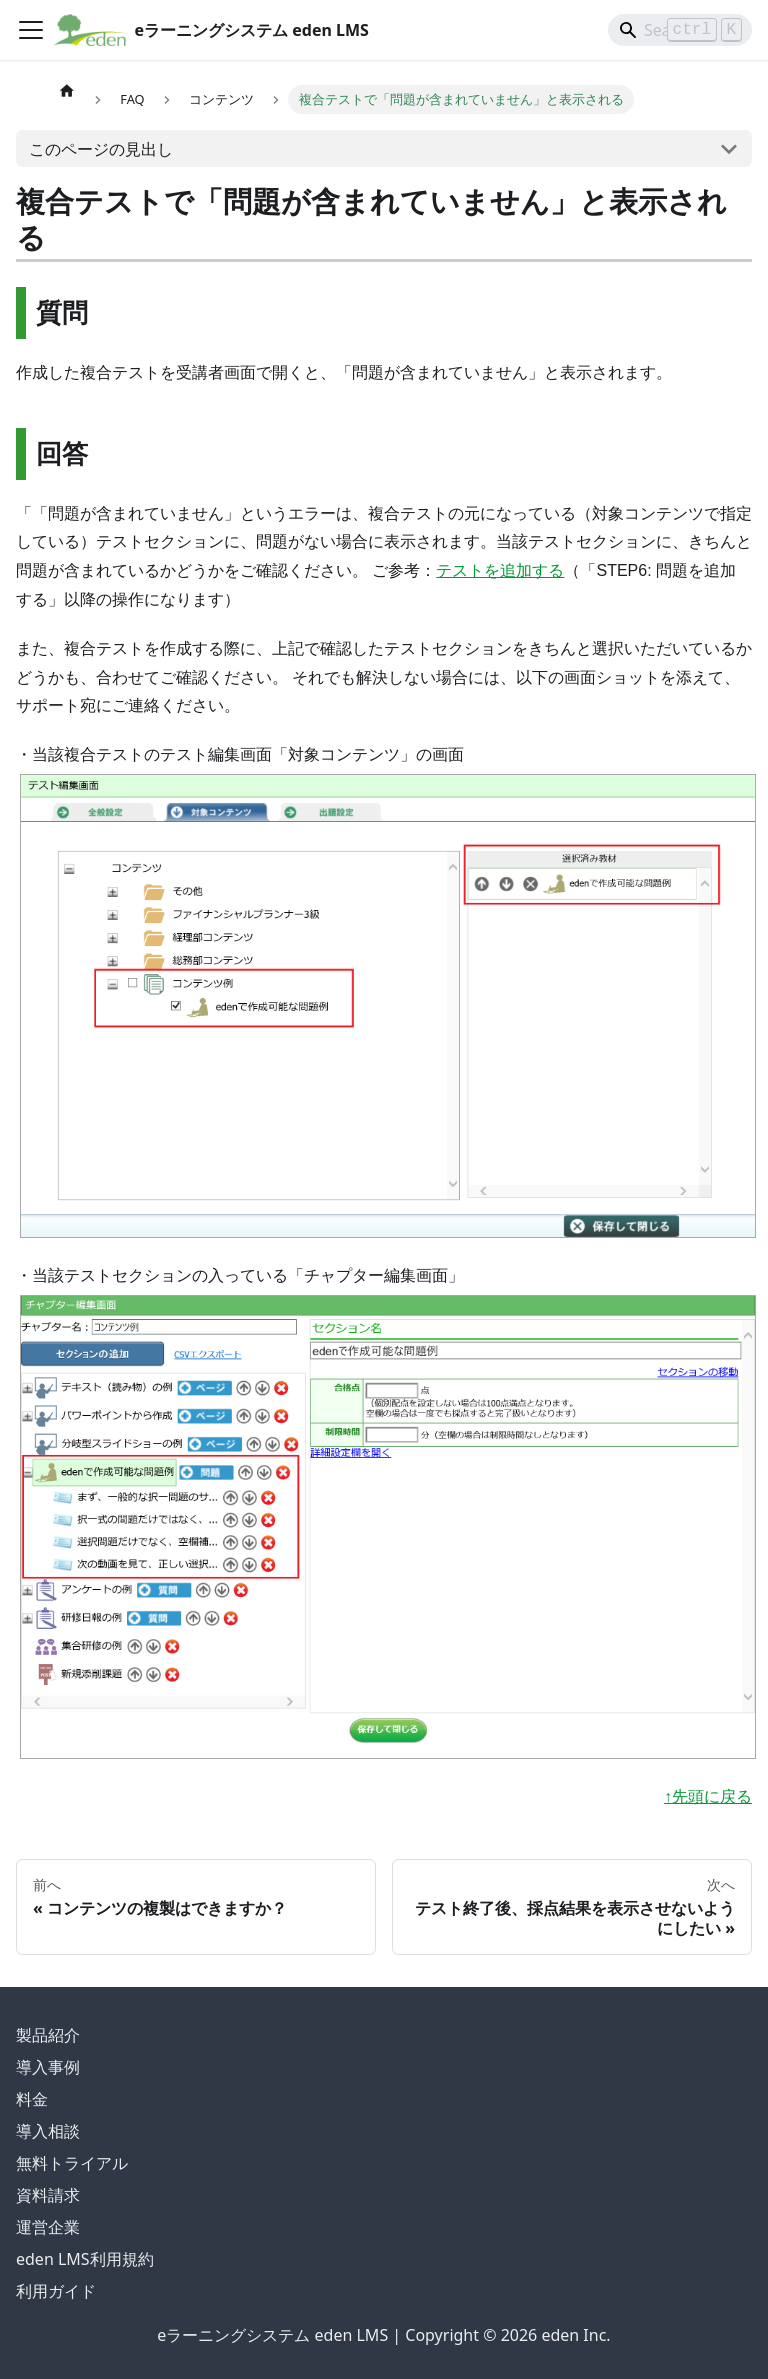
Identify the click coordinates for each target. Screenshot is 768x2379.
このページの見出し (101, 149)
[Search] (680, 30)
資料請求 (48, 2195)
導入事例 (48, 2067)
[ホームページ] (67, 90)
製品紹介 (48, 2035)
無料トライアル (72, 2163)
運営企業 (48, 2227)
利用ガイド (56, 2291)
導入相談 (48, 2131)
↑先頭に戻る (708, 1796)
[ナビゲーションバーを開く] (31, 30)
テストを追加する (500, 570)
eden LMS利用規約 (85, 2259)
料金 (32, 2099)
